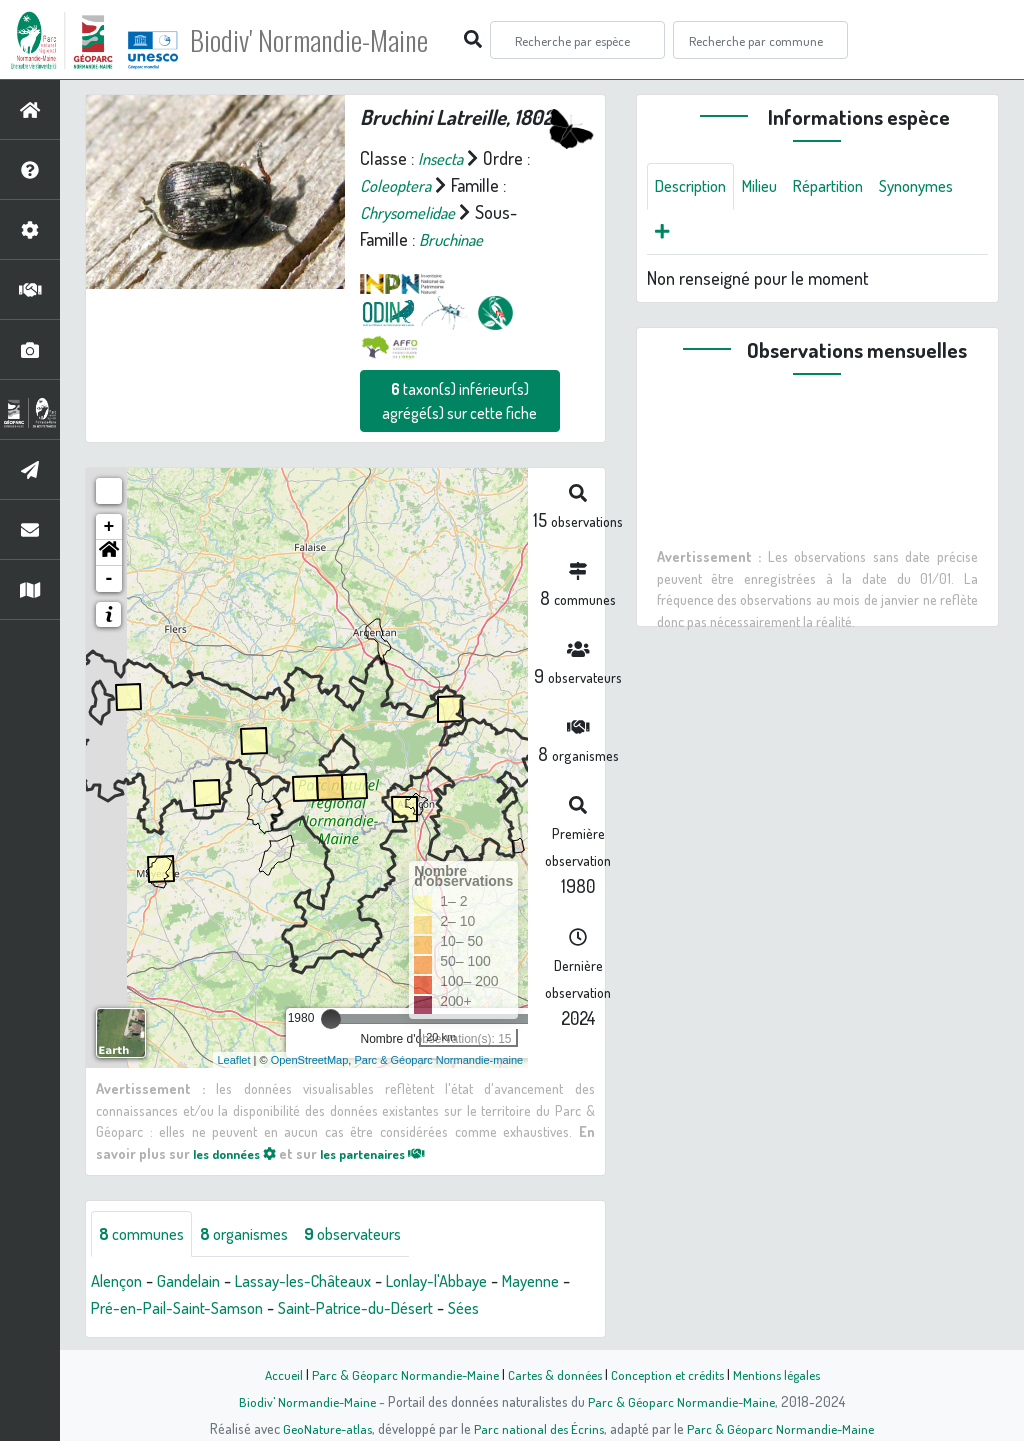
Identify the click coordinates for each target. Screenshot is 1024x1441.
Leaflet (234, 1059)
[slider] (331, 1019)
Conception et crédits (669, 1374)
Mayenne (123, 1309)
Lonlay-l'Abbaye (467, 1282)
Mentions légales (784, 1374)
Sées (575, 1309)
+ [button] (109, 527)
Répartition (846, 187)
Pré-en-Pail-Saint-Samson (263, 1309)
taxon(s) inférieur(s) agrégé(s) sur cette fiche (459, 401)
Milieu (771, 187)
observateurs (376, 1234)
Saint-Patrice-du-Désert (457, 1309)
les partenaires (391, 1153)
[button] (109, 553)
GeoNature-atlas (323, 1428)
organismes (257, 1234)
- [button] (109, 579)
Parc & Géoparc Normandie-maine (438, 1059)
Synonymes (696, 235)
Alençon (119, 1282)
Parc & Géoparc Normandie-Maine (398, 1374)
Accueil (273, 1374)
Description (695, 187)
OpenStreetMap (310, 1059)
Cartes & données (552, 1374)
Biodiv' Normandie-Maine (328, 40)
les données (240, 1153)
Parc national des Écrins (539, 1428)
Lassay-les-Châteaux (321, 1282)
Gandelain (197, 1282)
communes (146, 1234)
